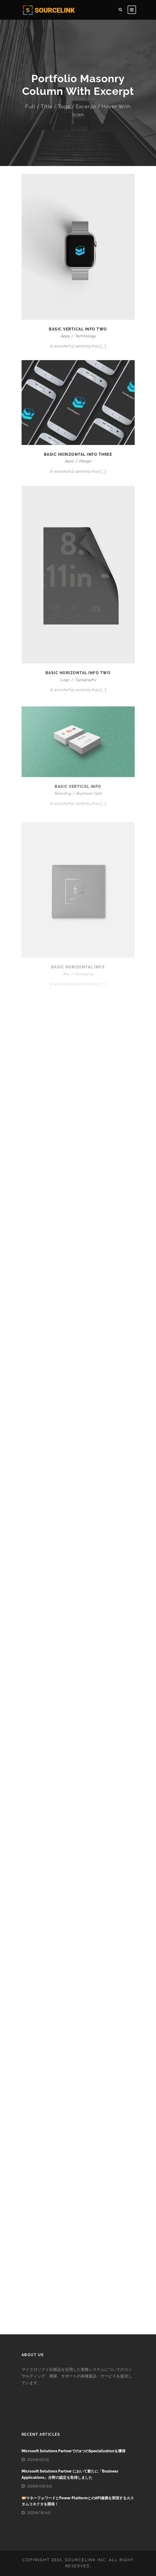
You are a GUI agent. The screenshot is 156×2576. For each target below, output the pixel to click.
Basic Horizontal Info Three (78, 454)
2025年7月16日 (39, 2513)
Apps (65, 336)
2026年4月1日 (38, 2460)
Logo (64, 685)
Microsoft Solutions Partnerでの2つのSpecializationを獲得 (73, 2451)
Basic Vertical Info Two (78, 329)
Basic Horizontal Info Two (78, 678)
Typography (85, 685)
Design (85, 461)
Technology (85, 336)
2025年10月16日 (39, 2486)
